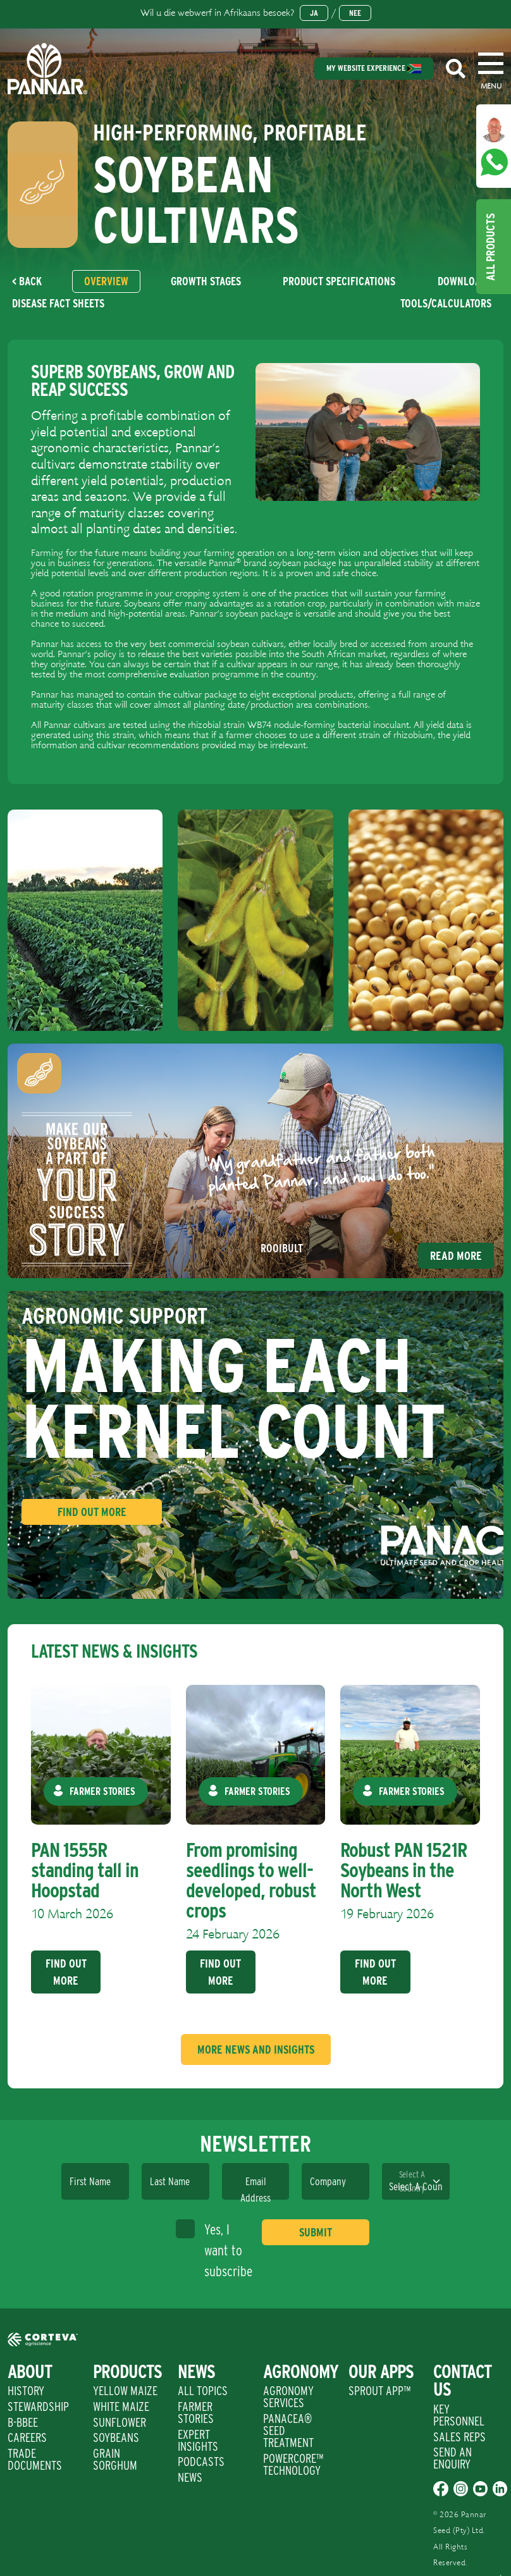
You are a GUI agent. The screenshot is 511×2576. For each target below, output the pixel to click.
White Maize (121, 2406)
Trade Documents (35, 2459)
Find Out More (92, 1512)
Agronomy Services (288, 2396)
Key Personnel (458, 2415)
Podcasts (201, 2461)
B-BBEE (23, 2422)
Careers (27, 2437)
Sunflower (119, 2422)
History (26, 2390)
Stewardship (38, 2406)
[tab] (106, 281)
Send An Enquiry (452, 2458)
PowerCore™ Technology (293, 2464)
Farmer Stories (196, 2412)
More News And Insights (255, 2049)
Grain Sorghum (115, 2459)
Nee (355, 13)
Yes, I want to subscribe (214, 2249)
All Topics (203, 2390)
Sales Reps (459, 2436)
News (190, 2477)
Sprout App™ (379, 2390)
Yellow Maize (125, 2390)
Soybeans (116, 2437)
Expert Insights (198, 2440)
